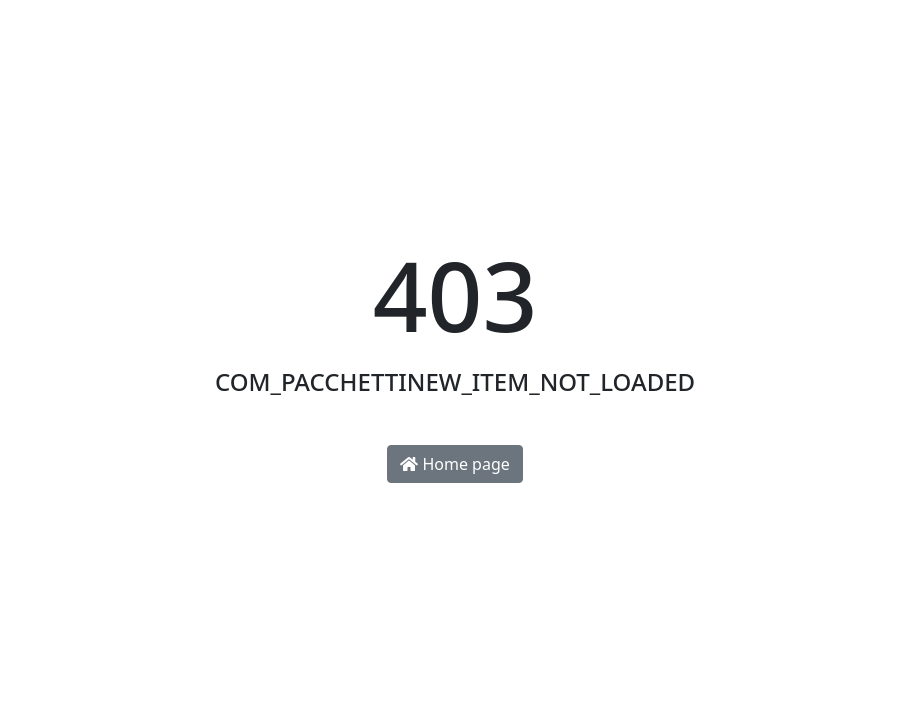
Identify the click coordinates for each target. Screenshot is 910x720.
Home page (455, 464)
